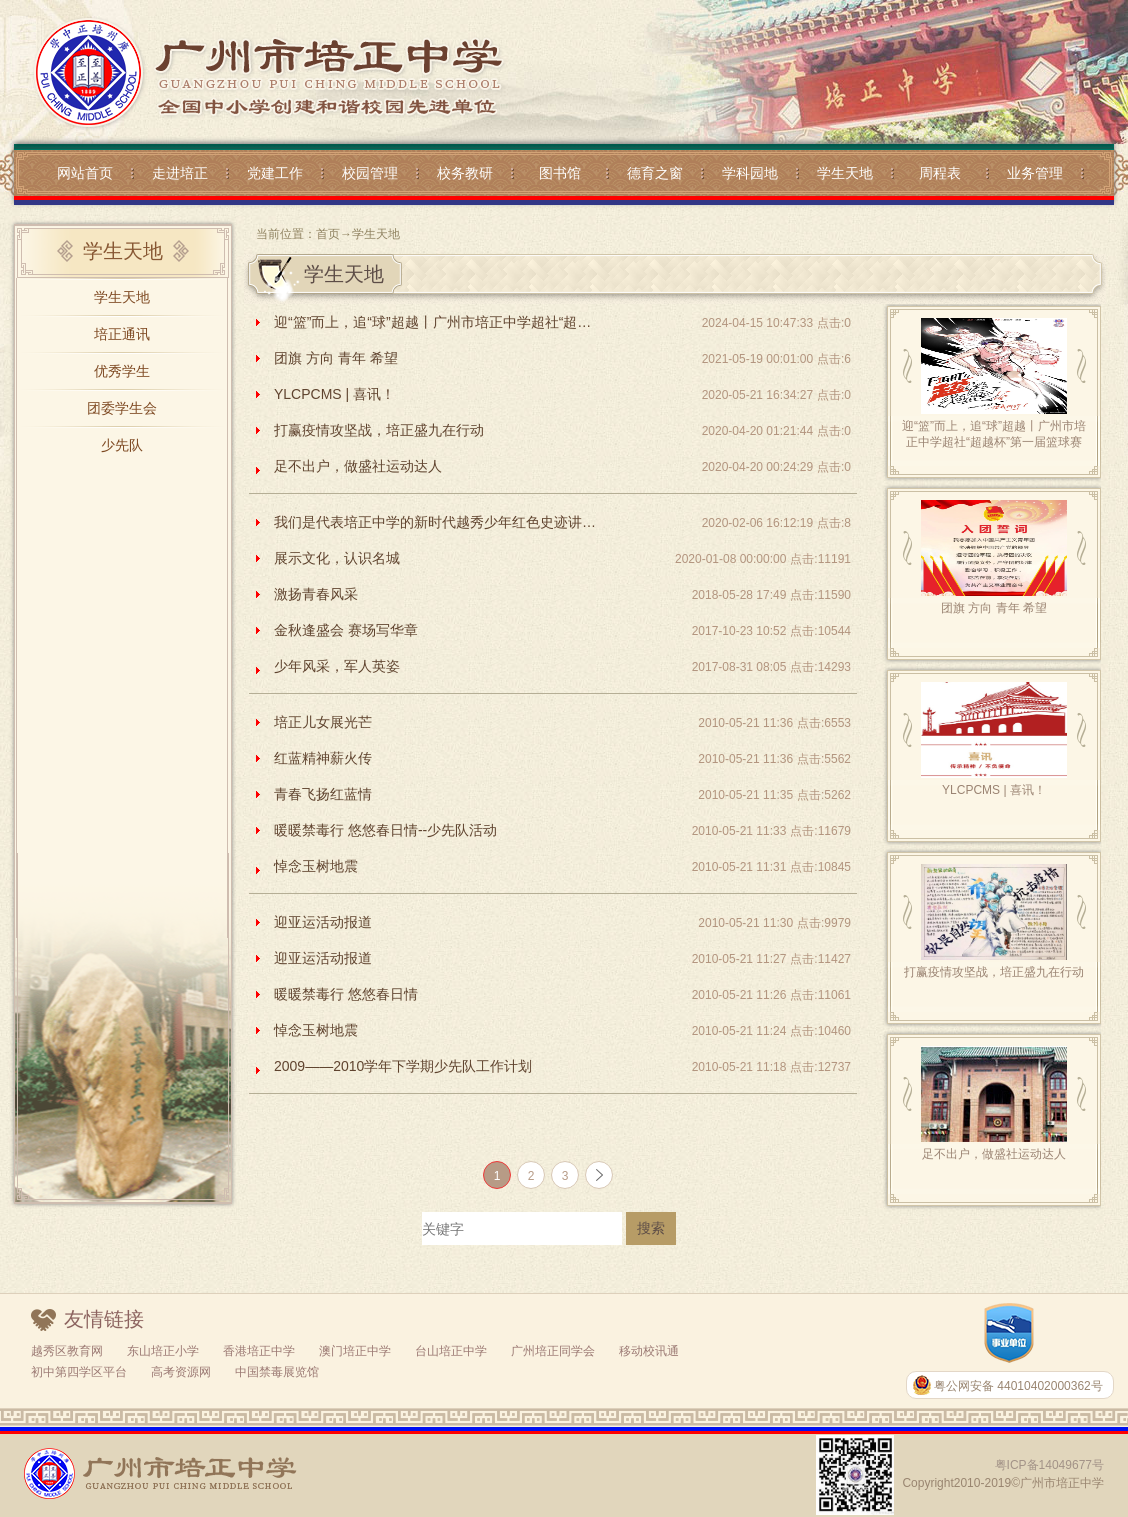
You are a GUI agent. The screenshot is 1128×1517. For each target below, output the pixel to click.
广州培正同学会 (553, 1351)
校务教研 (465, 173)
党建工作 (275, 173)
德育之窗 (655, 173)
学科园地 (750, 173)
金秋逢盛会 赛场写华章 (346, 630)
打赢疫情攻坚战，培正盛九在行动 (379, 430)
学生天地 (845, 173)
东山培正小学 (163, 1351)
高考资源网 (181, 1372)
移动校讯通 (649, 1351)
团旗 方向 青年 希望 (336, 358)
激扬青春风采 (316, 594)
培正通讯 (122, 334)
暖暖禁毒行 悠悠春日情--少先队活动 (385, 830)
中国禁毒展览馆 (277, 1372)
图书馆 (560, 173)
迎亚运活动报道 (323, 922)
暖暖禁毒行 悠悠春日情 (346, 994)
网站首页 (85, 173)
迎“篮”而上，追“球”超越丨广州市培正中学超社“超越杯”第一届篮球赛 (439, 322)
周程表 (940, 173)
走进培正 (180, 173)
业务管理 (1035, 173)
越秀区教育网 (67, 1351)
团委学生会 (122, 408)
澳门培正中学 (355, 1351)
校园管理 (370, 173)
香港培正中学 (259, 1351)
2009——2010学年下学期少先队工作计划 (403, 1066)
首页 (328, 234)
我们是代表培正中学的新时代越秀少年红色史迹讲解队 (439, 522)
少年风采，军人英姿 (337, 666)
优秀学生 (122, 371)
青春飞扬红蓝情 (323, 794)
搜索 (651, 1228)
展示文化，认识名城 (337, 558)
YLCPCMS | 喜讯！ (334, 394)
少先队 (122, 445)
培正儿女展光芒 (323, 722)
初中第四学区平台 (79, 1372)
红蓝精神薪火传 (323, 758)
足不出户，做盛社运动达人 (358, 466)
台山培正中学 (451, 1351)
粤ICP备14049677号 (1049, 1465)
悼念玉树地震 (316, 866)
